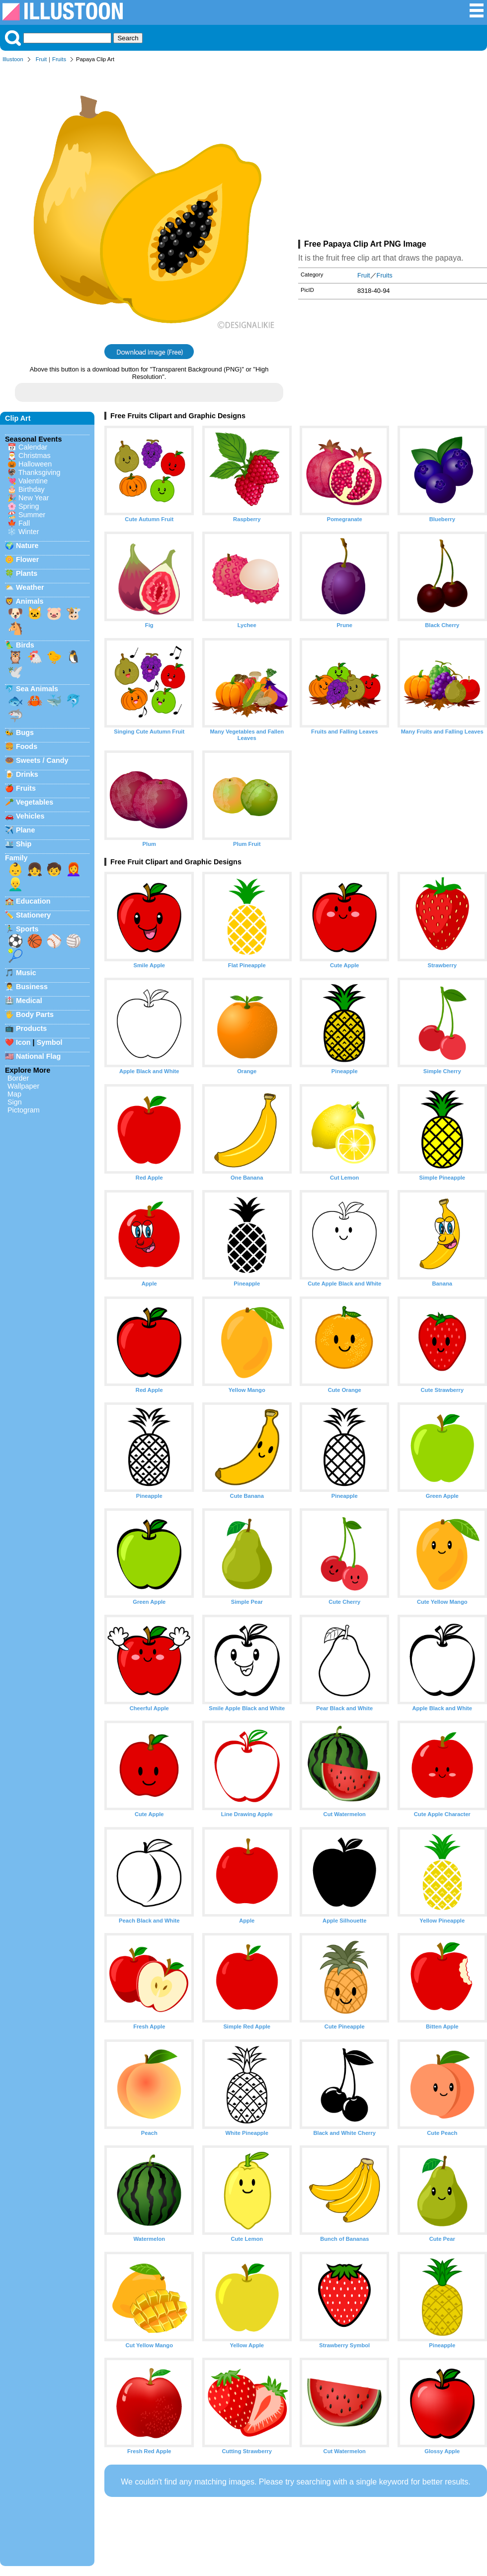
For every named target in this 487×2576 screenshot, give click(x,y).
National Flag (38, 1056)
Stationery (33, 915)
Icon (23, 1042)
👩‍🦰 (73, 869)
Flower (27, 559)
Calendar (32, 447)
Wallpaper (23, 1086)
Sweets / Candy (42, 760)
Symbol (50, 1042)
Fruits (59, 59)
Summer (31, 515)
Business (32, 987)
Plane (25, 830)
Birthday (31, 489)
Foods (26, 746)
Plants (26, 573)
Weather (30, 587)
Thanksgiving (39, 472)
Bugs (25, 732)
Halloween (35, 464)
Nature (27, 546)
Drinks (27, 774)
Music (26, 973)
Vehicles (30, 816)
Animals (29, 601)
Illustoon (12, 59)
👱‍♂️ (15, 884)
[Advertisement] (392, 153)
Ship (23, 844)
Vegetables (34, 802)
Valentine (33, 481)
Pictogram (23, 1110)
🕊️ (15, 672)
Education (33, 901)
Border (18, 1078)
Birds (25, 645)
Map (14, 1094)
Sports (27, 929)
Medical (29, 1001)
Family (16, 858)
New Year (33, 498)
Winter (28, 532)
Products (31, 1028)
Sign (14, 1102)
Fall (24, 523)
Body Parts (35, 1014)
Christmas (34, 456)
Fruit (41, 59)
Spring (28, 506)
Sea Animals (37, 689)
